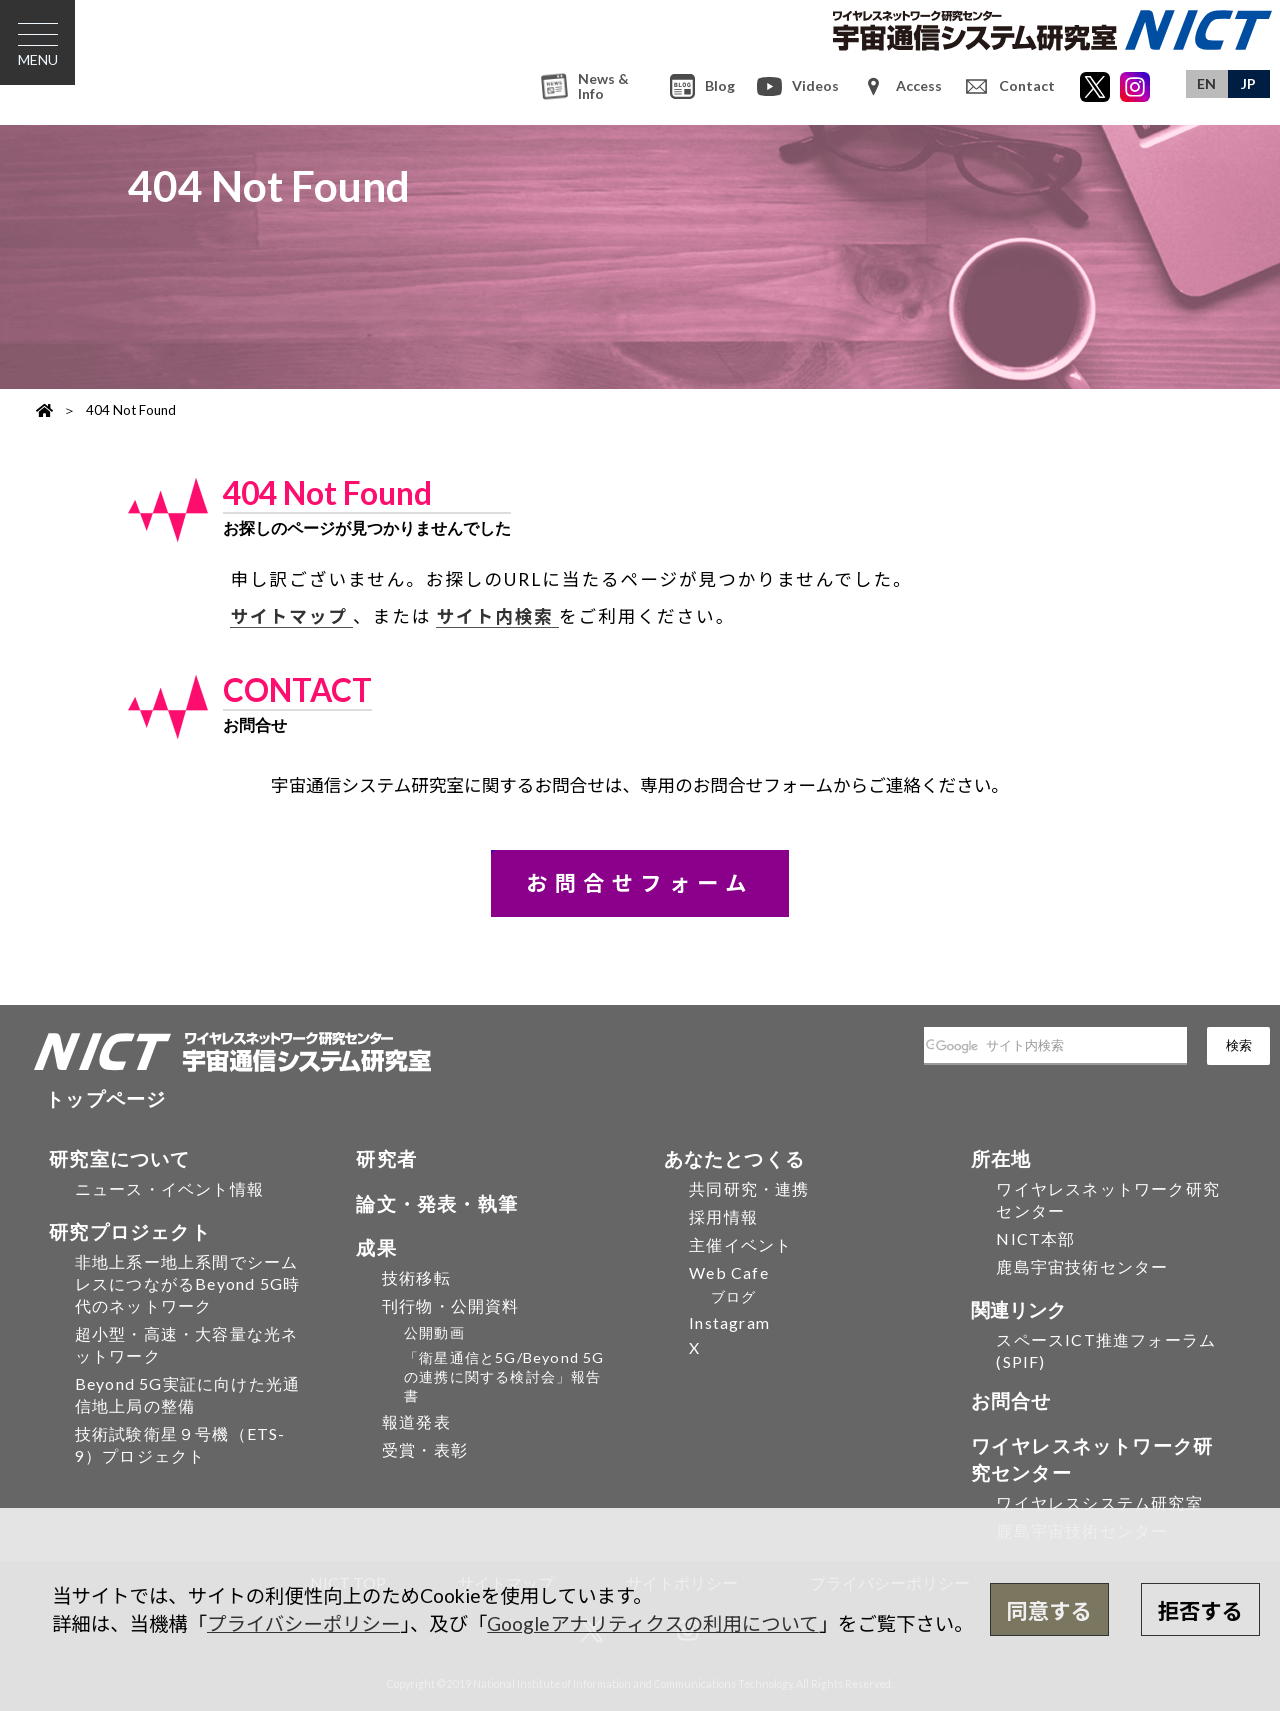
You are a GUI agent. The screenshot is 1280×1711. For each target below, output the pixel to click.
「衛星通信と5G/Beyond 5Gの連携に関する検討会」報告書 (504, 1376)
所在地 (1001, 1158)
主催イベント (740, 1244)
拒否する (1200, 1611)
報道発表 (416, 1421)
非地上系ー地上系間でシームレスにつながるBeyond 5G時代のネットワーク (187, 1283)
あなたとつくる (734, 1158)
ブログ (734, 1296)
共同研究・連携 (749, 1188)
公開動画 (434, 1332)
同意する (1049, 1611)
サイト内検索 (497, 616)
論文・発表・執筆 (437, 1203)
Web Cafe (729, 1272)
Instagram (729, 1322)
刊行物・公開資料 (451, 1305)
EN (1206, 83)
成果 (376, 1247)
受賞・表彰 (425, 1449)
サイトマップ (291, 616)
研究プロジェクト (130, 1231)
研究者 (386, 1158)
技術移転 (416, 1277)
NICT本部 (1035, 1238)
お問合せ (1011, 1400)
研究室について (119, 1158)
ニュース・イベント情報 (169, 1188)
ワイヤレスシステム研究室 (1099, 1502)
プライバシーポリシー (303, 1623)
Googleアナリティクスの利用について (652, 1623)
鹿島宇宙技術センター (1082, 1266)
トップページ (105, 1098)
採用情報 (723, 1216)
